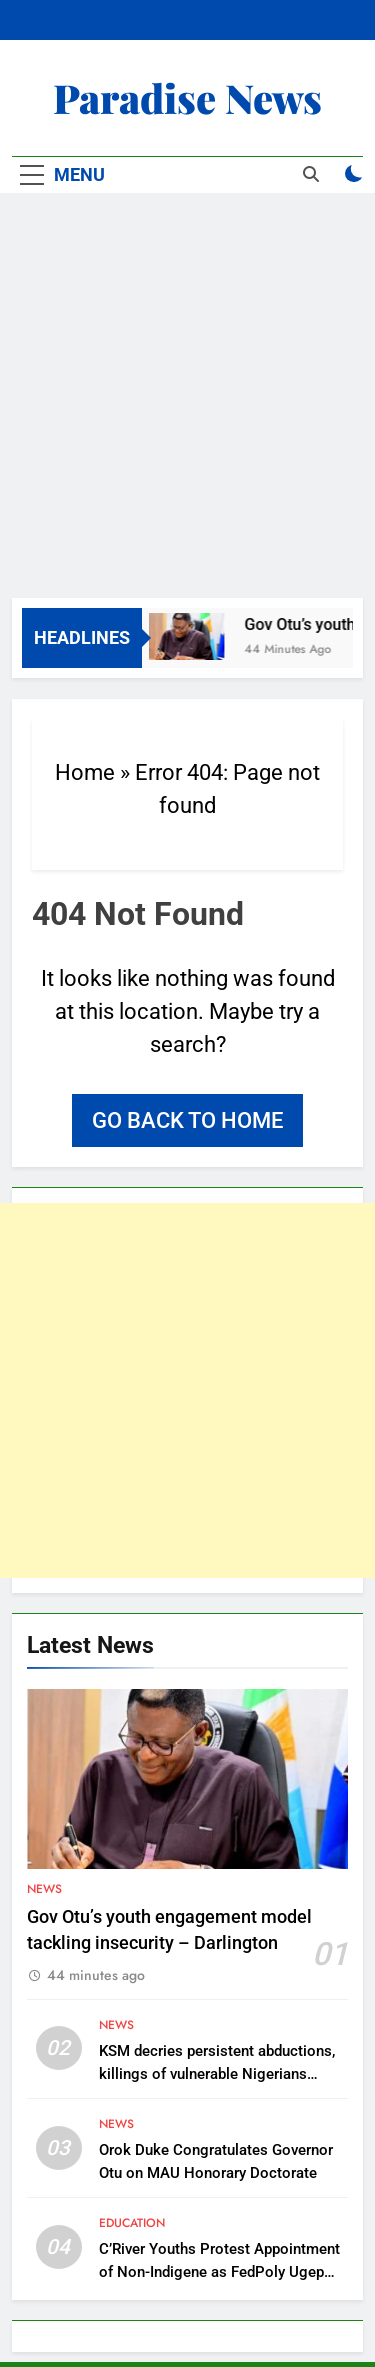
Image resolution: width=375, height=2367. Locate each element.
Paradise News (187, 97)
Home (85, 772)
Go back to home (187, 1120)
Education (132, 2223)
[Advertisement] (187, 400)
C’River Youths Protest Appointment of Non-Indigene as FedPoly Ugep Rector (219, 2272)
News (44, 1889)
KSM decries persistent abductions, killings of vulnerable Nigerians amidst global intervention (217, 2074)
